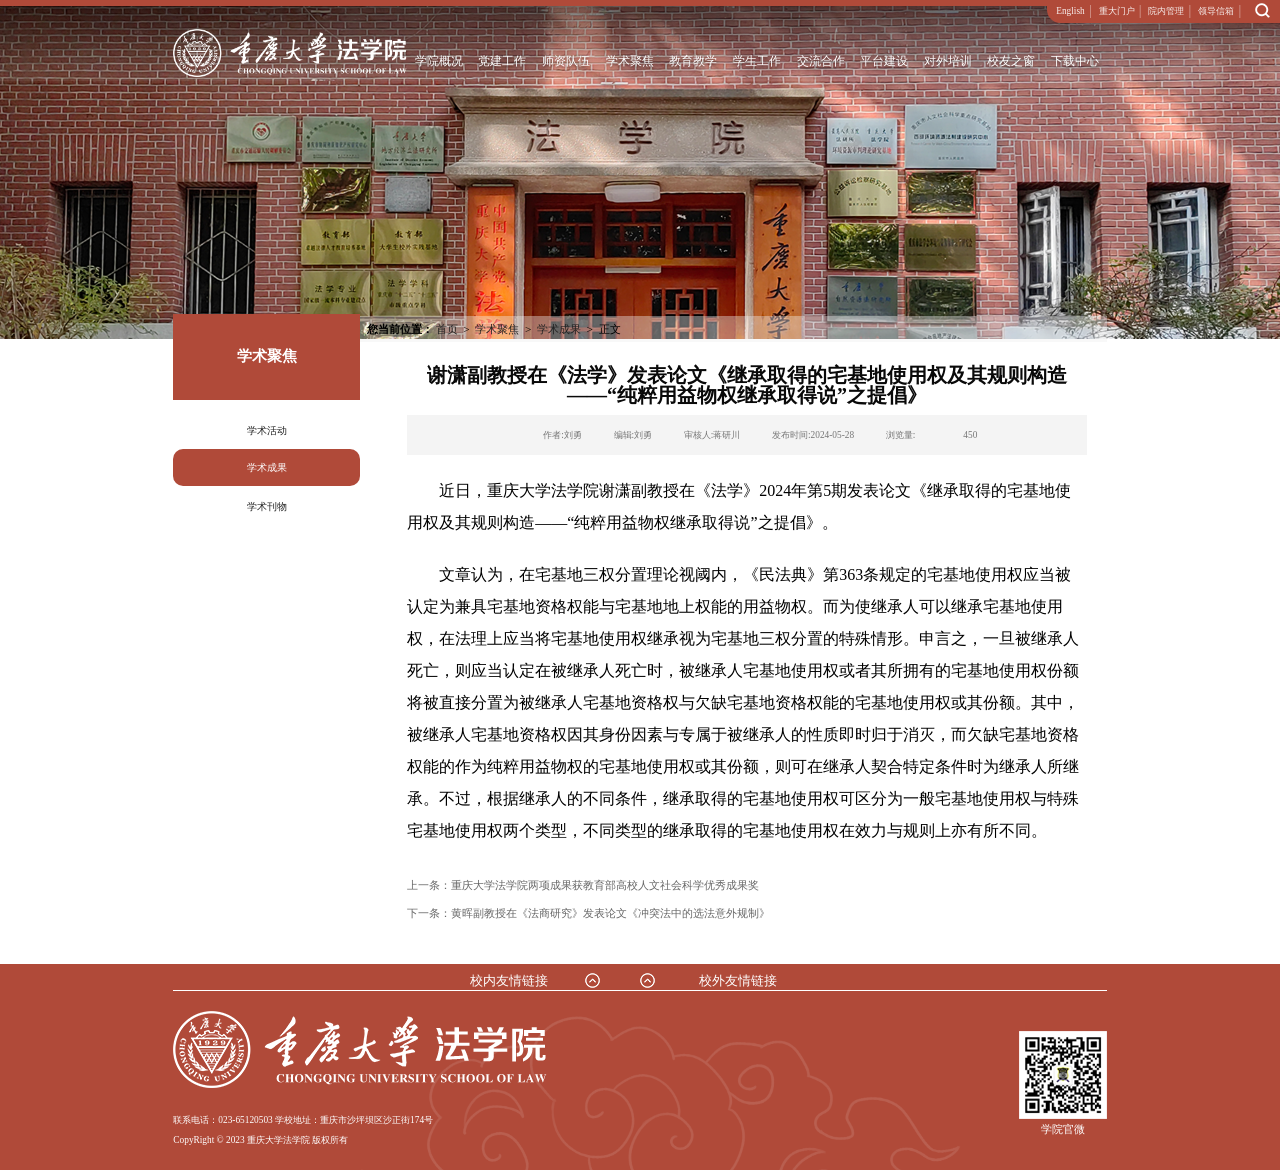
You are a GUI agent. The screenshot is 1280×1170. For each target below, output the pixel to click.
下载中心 (1075, 61)
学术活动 (267, 430)
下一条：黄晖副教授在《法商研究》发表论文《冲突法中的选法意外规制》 (588, 913)
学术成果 (267, 467)
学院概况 (438, 61)
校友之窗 (1011, 61)
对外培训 (948, 61)
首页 (447, 329)
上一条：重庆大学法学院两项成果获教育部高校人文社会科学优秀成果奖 (583, 885)
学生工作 (757, 61)
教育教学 (693, 61)
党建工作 (502, 61)
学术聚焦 (629, 61)
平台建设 (884, 61)
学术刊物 (267, 506)
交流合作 (820, 61)
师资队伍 (566, 61)
